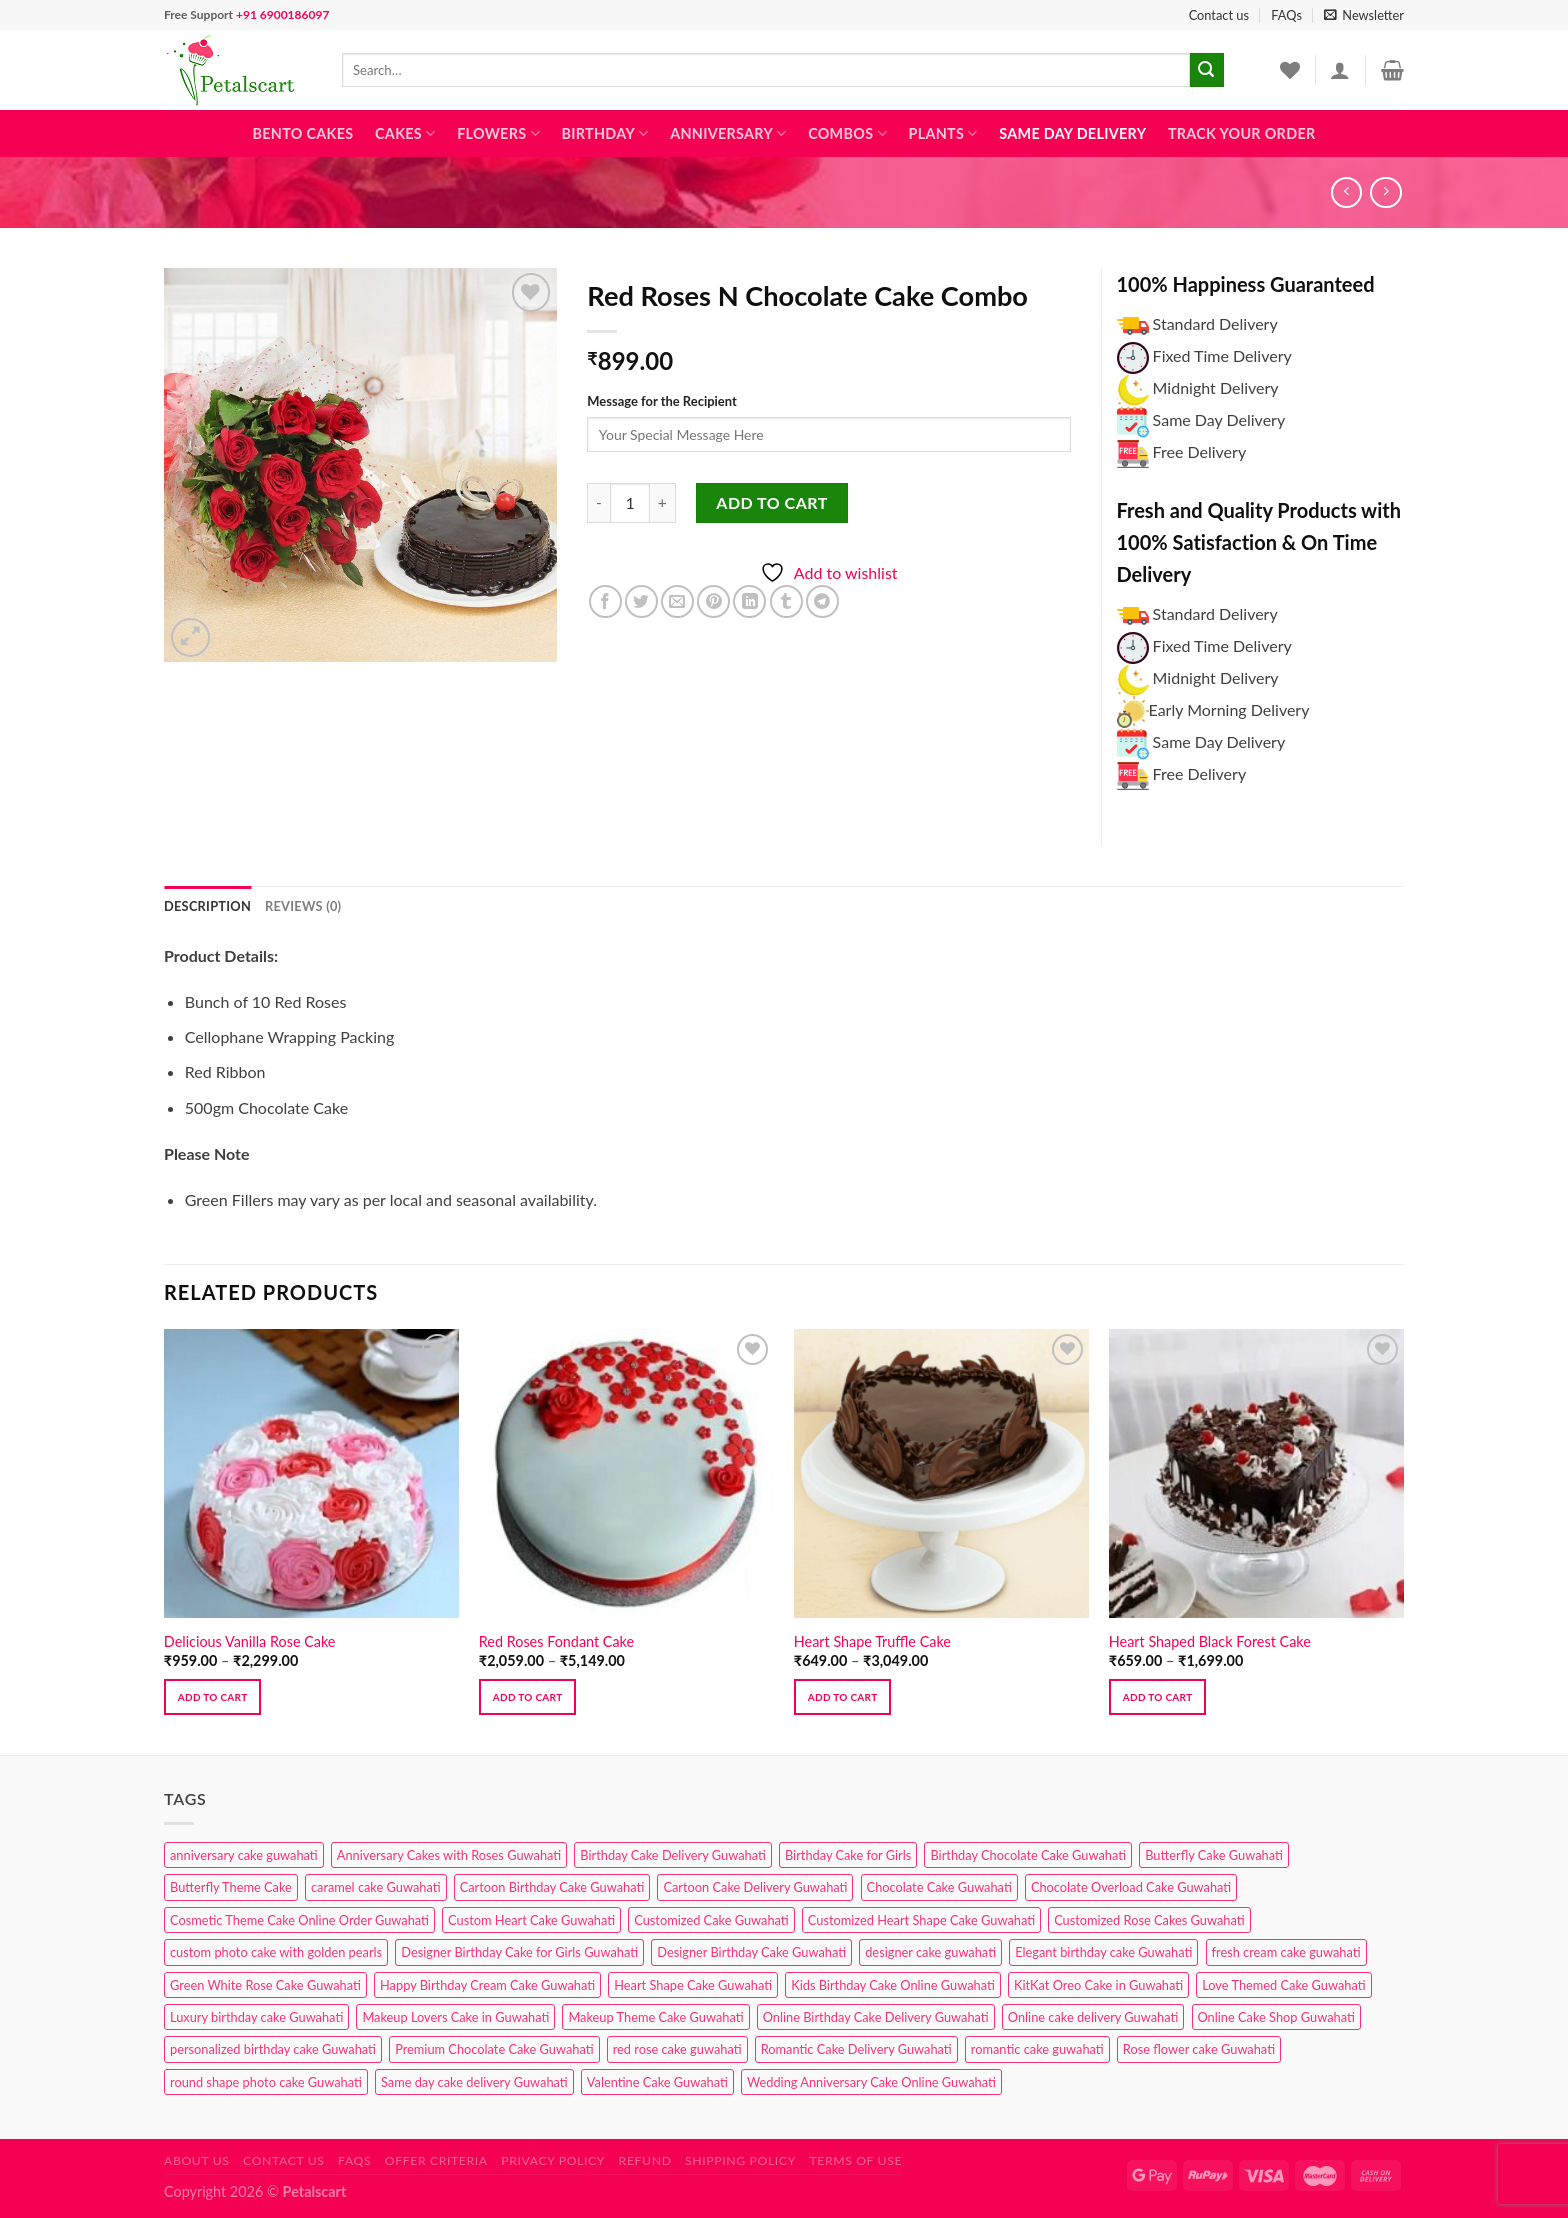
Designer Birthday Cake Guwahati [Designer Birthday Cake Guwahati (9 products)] (751, 1952)
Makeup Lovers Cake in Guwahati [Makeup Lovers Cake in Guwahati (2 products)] (455, 2017)
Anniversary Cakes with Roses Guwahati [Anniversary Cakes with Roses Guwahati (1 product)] (449, 1855)
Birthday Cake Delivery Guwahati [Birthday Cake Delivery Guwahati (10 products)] (673, 1855)
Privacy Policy (553, 2160)
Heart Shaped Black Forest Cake (1210, 1641)
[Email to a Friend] (677, 601)
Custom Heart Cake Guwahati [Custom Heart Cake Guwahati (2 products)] (531, 1920)
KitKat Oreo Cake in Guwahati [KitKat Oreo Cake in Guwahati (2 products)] (1098, 1985)
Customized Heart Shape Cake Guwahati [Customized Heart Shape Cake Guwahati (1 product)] (921, 1920)
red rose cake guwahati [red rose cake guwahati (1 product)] (677, 2049)
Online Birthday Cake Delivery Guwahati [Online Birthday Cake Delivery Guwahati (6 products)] (876, 2017)
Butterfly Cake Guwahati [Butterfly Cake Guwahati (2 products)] (1214, 1855)
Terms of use (855, 2160)
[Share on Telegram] (822, 601)
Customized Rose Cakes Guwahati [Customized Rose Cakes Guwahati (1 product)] (1149, 1920)
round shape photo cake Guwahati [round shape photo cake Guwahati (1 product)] (266, 2082)
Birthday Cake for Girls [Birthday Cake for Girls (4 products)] (848, 1855)
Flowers (498, 133)
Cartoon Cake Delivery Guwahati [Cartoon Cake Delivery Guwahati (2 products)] (755, 1887)
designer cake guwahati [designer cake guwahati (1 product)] (930, 1952)
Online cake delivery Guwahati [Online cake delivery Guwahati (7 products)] (1093, 2017)
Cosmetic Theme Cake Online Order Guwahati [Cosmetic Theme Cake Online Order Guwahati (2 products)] (299, 1920)
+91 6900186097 (282, 14)
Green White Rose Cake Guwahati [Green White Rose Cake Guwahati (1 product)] (265, 1985)
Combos (847, 133)
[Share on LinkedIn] (749, 601)
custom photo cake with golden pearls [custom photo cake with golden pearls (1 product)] (276, 1952)
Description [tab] (207, 906)
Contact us (1219, 15)
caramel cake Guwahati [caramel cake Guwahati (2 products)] (376, 1887)
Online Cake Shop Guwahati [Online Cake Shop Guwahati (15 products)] (1276, 2017)
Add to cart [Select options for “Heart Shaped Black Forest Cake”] (1158, 1697)
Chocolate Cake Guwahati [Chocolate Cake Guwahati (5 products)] (939, 1887)
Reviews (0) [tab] (303, 906)
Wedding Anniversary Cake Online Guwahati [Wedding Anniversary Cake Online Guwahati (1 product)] (871, 2082)
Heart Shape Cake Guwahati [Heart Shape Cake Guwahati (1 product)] (693, 1985)
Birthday (604, 133)
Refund (645, 2160)
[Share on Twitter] (641, 601)
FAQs (1286, 15)
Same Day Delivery (1072, 133)
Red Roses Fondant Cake (556, 1641)
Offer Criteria (436, 2160)
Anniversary (728, 133)
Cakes (405, 133)
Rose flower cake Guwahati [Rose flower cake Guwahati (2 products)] (1199, 2049)
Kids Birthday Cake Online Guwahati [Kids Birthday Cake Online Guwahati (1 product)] (893, 1985)
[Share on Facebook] (605, 601)
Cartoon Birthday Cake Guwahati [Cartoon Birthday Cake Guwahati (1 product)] (552, 1887)
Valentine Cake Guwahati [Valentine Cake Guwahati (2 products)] (657, 2082)
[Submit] (1207, 70)
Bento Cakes (303, 133)
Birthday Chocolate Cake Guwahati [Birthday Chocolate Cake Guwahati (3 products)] (1028, 1855)
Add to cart (771, 502)
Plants (942, 133)
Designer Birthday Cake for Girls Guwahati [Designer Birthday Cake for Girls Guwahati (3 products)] (519, 1952)
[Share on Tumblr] (786, 601)
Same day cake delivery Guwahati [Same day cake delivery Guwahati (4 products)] (474, 2082)
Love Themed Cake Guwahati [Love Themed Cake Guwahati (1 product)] (1283, 1985)
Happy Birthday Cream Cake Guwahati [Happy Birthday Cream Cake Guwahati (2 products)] (487, 1985)
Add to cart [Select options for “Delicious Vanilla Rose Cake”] (213, 1697)
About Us (197, 2160)
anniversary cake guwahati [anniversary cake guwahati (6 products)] (244, 1855)
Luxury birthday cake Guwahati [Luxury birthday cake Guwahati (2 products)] (256, 2017)
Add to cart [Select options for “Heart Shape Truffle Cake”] (843, 1697)
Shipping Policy (740, 2160)
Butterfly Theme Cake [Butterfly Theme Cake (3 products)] (231, 1887)
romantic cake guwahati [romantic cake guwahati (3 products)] (1037, 2049)
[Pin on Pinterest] (713, 601)
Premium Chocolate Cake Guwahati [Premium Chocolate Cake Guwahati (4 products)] (494, 2049)
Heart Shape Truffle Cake (872, 1641)
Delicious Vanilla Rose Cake (250, 1641)
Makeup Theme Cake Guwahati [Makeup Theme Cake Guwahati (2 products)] (655, 2017)
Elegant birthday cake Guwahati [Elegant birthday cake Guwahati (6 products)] (1103, 1952)
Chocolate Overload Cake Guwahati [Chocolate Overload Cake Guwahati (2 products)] (1131, 1887)
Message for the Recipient (661, 401)
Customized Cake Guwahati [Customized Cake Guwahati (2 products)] (711, 1920)
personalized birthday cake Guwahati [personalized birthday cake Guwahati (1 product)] (273, 2049)
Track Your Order (1242, 133)
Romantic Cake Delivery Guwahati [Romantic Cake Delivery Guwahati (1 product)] (856, 2049)
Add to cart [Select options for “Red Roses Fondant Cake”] (528, 1697)
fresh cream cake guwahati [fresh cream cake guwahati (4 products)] (1286, 1952)
